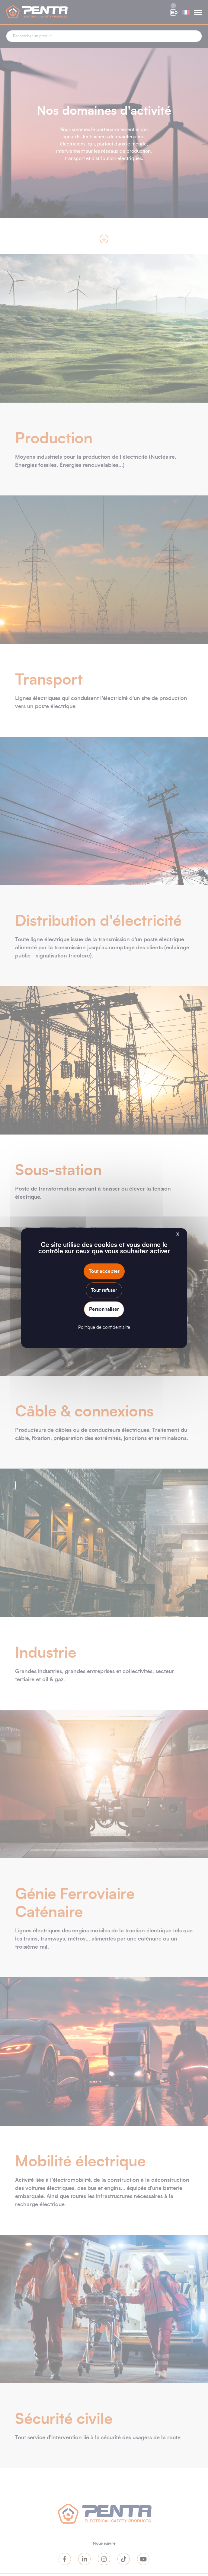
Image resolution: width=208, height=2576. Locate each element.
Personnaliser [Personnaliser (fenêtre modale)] (104, 1309)
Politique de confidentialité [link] (104, 1327)
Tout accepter (104, 1271)
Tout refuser (104, 1290)
